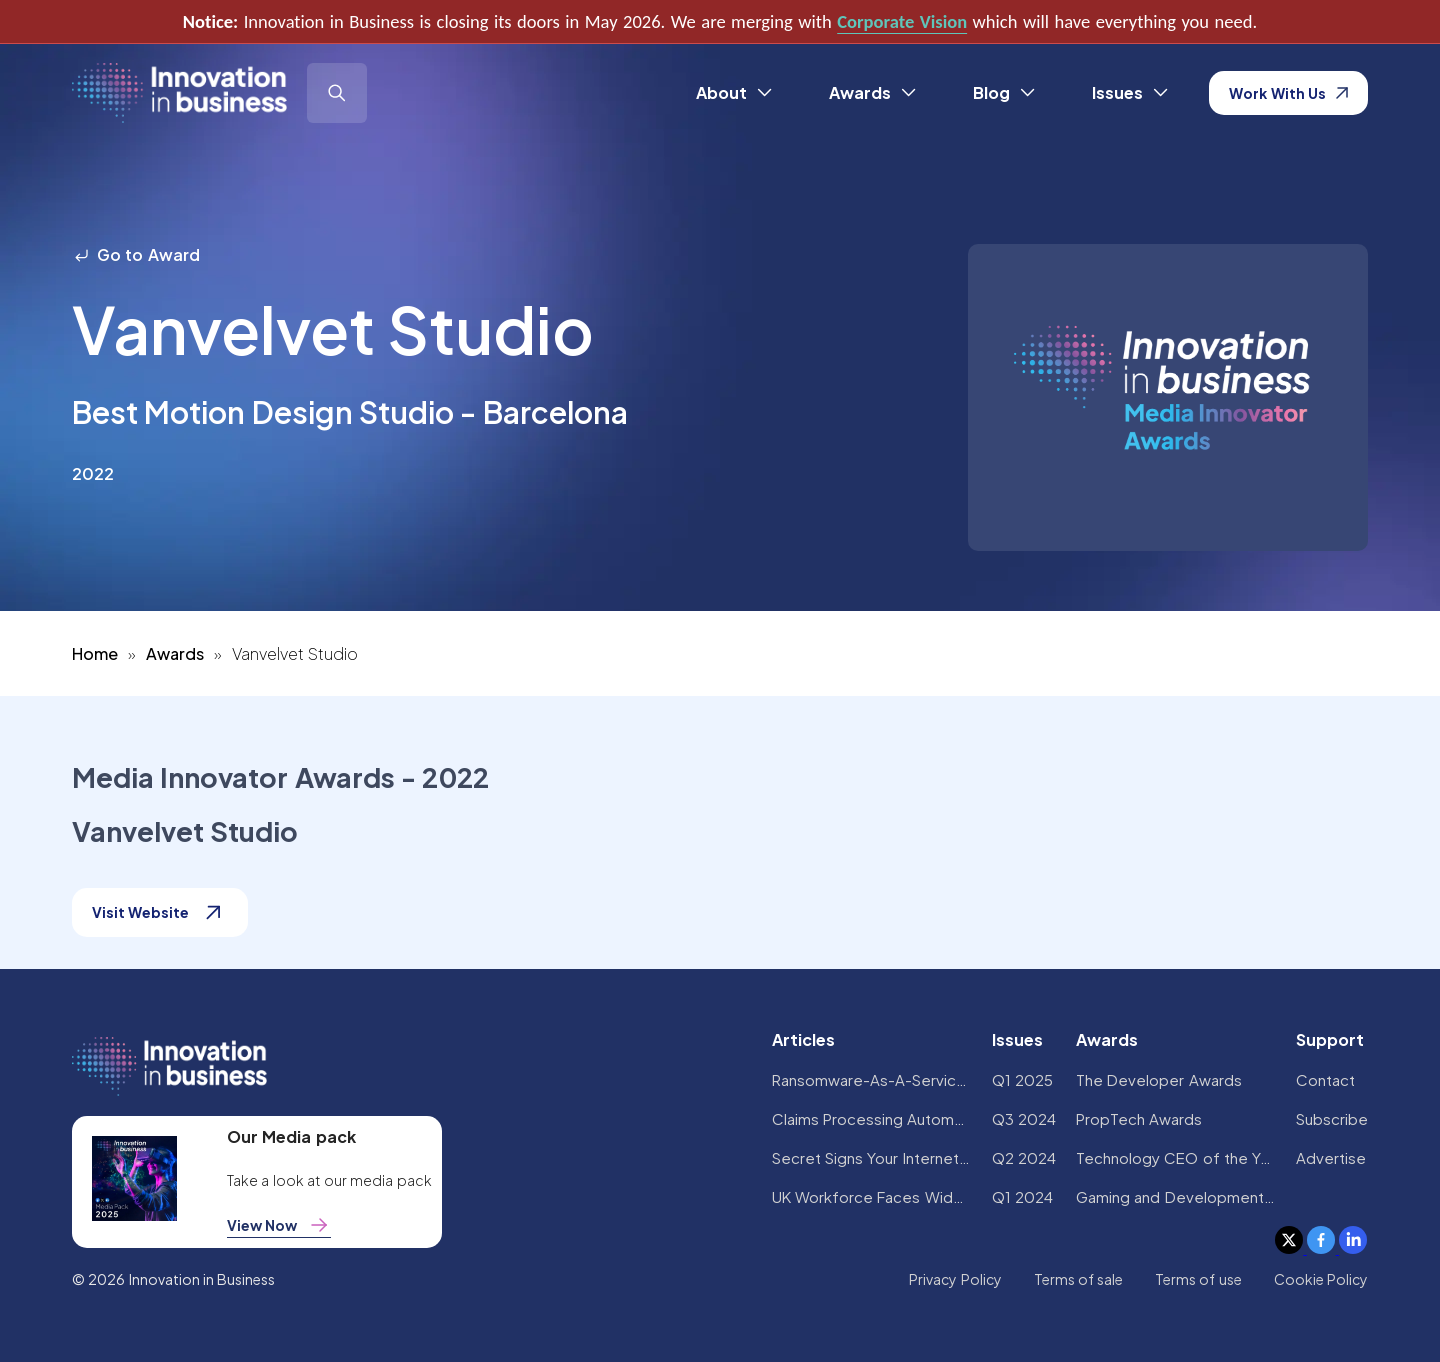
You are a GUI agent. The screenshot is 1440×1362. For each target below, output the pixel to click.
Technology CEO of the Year (1176, 1157)
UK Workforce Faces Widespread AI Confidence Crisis (872, 1196)
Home (95, 653)
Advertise (1331, 1157)
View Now (279, 1225)
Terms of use (1198, 1279)
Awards (175, 653)
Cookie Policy (1321, 1279)
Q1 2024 (1022, 1196)
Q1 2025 (1022, 1079)
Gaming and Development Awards (1176, 1196)
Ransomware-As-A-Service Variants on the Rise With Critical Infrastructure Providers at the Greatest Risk (872, 1079)
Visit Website (160, 912)
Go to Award (136, 254)
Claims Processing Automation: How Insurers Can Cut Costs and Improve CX (872, 1118)
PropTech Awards (1139, 1118)
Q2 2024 (1024, 1157)
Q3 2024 (1024, 1118)
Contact (1325, 1079)
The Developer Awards (1159, 1079)
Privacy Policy (955, 1279)
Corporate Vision (902, 21)
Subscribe (1332, 1118)
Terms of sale (1079, 1279)
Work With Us (1288, 93)
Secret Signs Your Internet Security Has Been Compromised (872, 1157)
